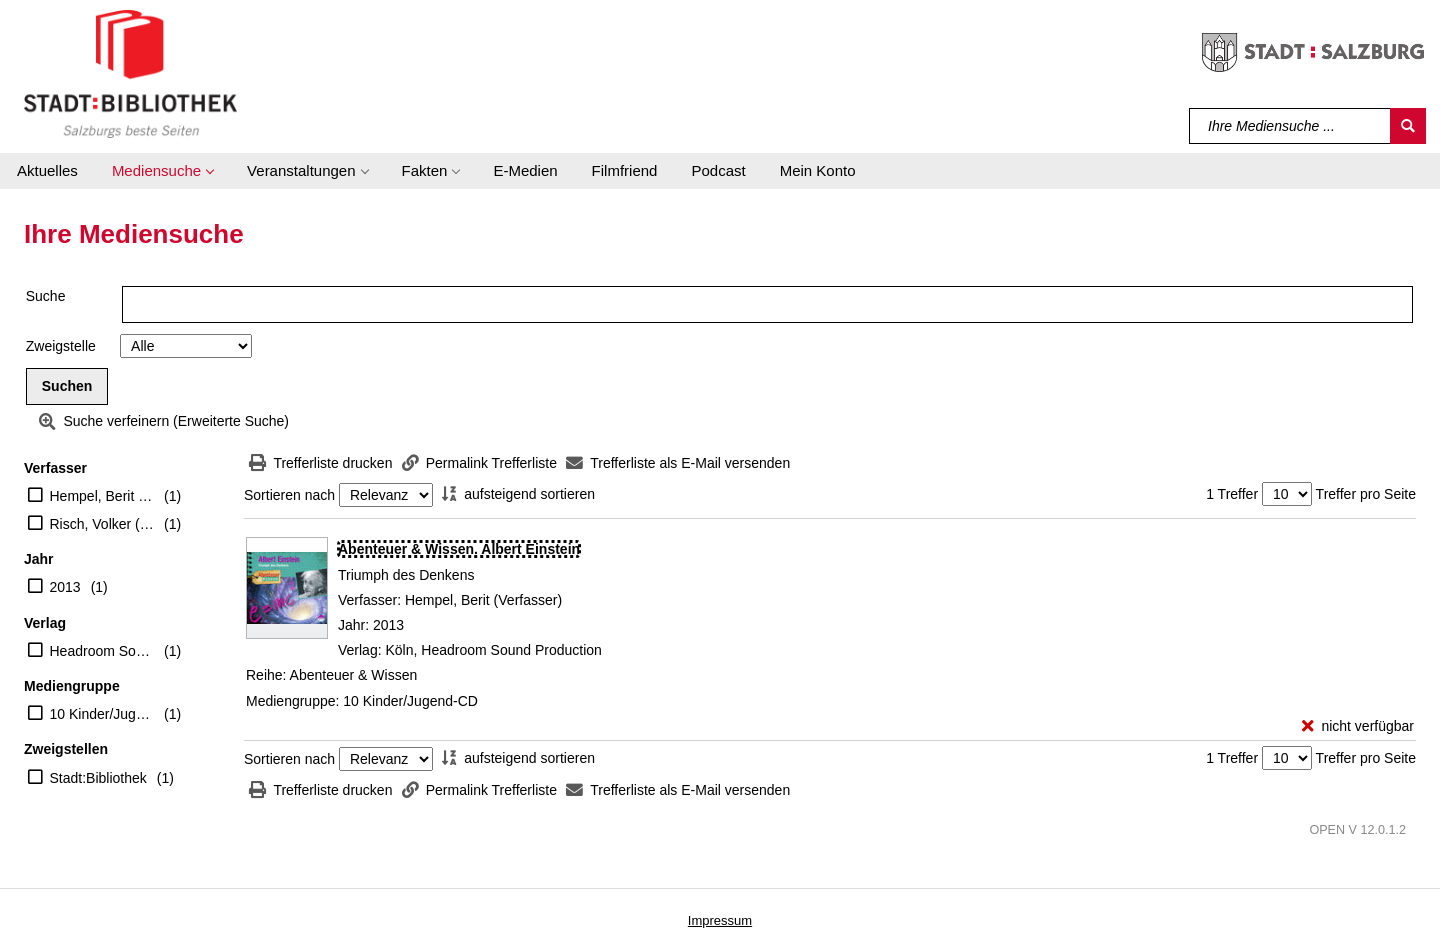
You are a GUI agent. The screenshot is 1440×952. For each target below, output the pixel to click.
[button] (162, 171)
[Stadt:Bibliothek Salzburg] (130, 73)
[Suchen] (1408, 126)
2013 (65, 587)
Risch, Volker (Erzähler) (102, 524)
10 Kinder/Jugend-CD (102, 714)
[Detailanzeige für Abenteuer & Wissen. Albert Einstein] (459, 549)
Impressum (720, 920)
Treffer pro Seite (1366, 494)
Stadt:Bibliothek (98, 778)
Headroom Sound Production (102, 651)
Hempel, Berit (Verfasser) (102, 496)
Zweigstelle (61, 346)
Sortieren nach (289, 495)
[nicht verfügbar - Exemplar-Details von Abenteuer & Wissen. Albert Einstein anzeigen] (1358, 726)
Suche (46, 296)
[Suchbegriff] (1290, 126)
